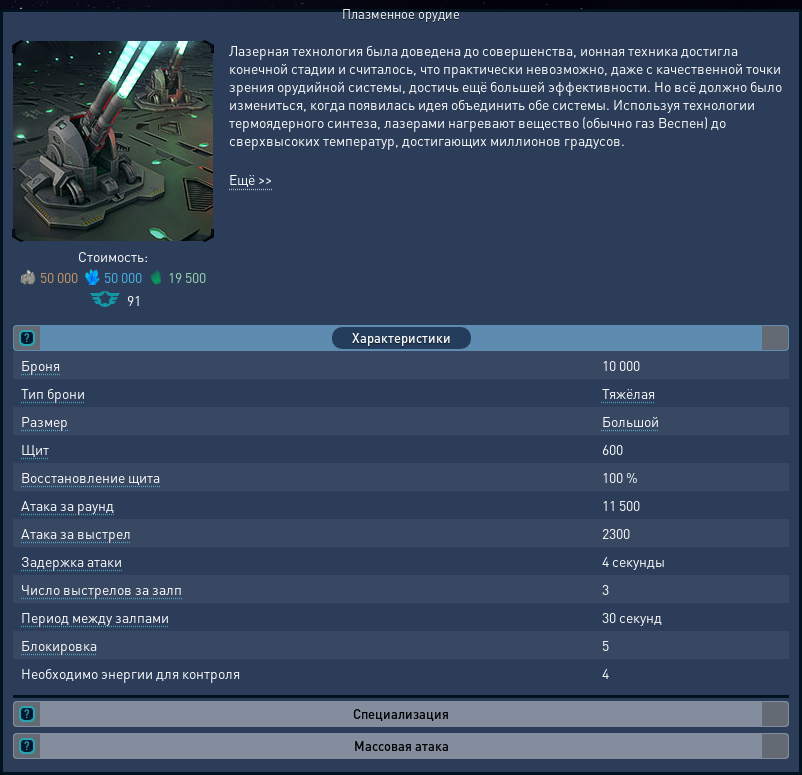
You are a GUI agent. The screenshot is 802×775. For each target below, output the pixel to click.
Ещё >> (250, 179)
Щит (35, 449)
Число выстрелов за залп (101, 589)
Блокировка (59, 645)
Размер (44, 421)
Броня (40, 365)
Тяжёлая (628, 393)
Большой (630, 421)
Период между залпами (95, 617)
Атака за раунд (67, 505)
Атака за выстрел (76, 533)
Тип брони (53, 393)
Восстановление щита (90, 477)
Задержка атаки (71, 561)
